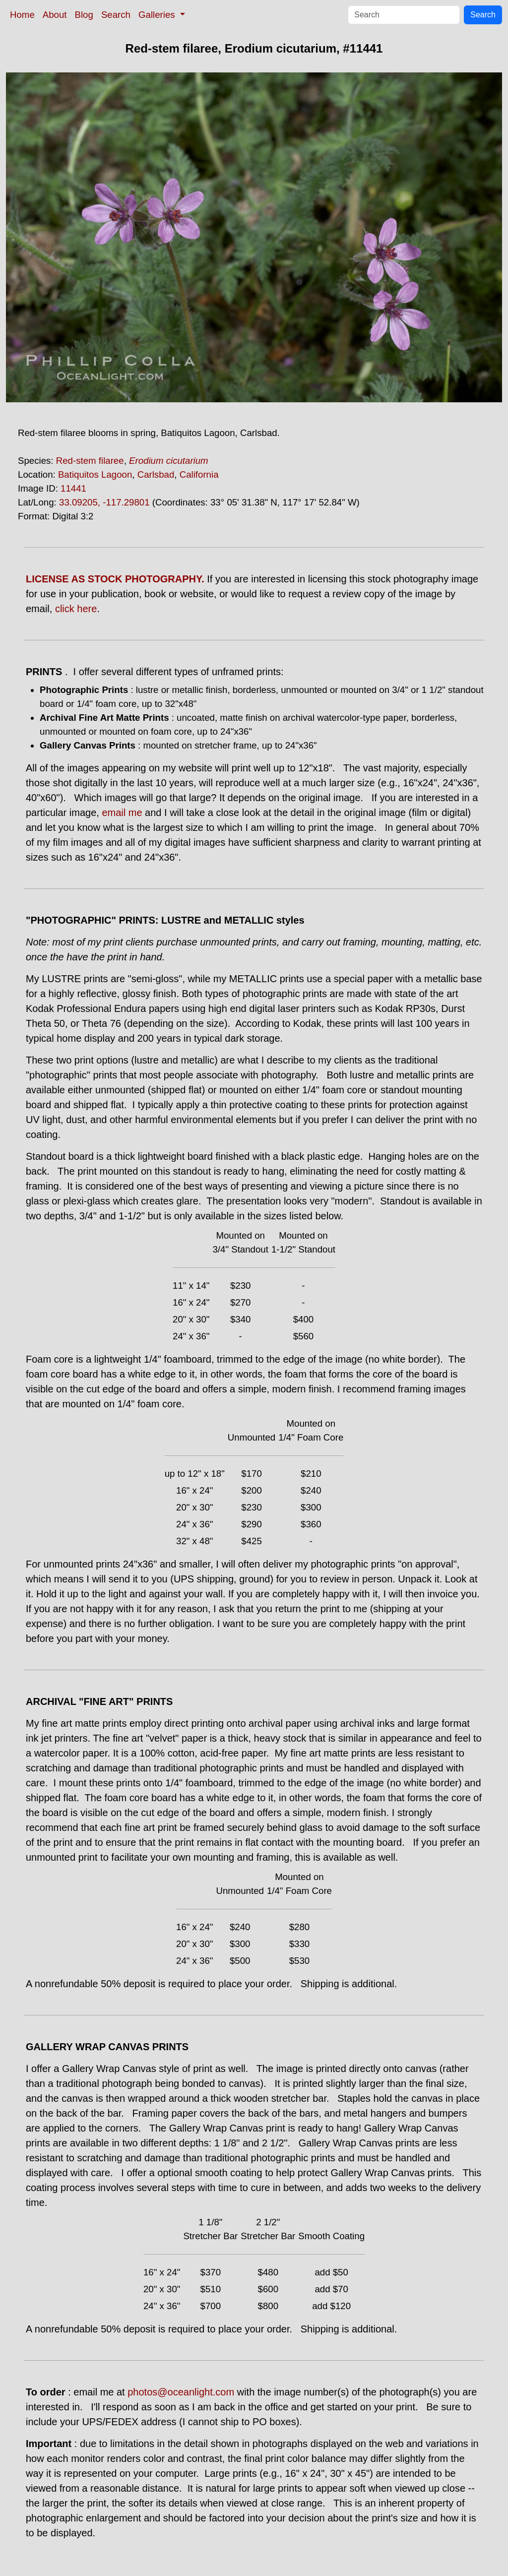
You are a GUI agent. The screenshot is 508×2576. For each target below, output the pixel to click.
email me (122, 812)
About (55, 14)
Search (115, 14)
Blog (84, 14)
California (199, 474)
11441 (73, 488)
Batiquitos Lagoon (95, 474)
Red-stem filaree (90, 460)
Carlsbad (156, 474)
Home (22, 14)
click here (76, 608)
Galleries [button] (158, 14)
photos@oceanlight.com (180, 2392)
